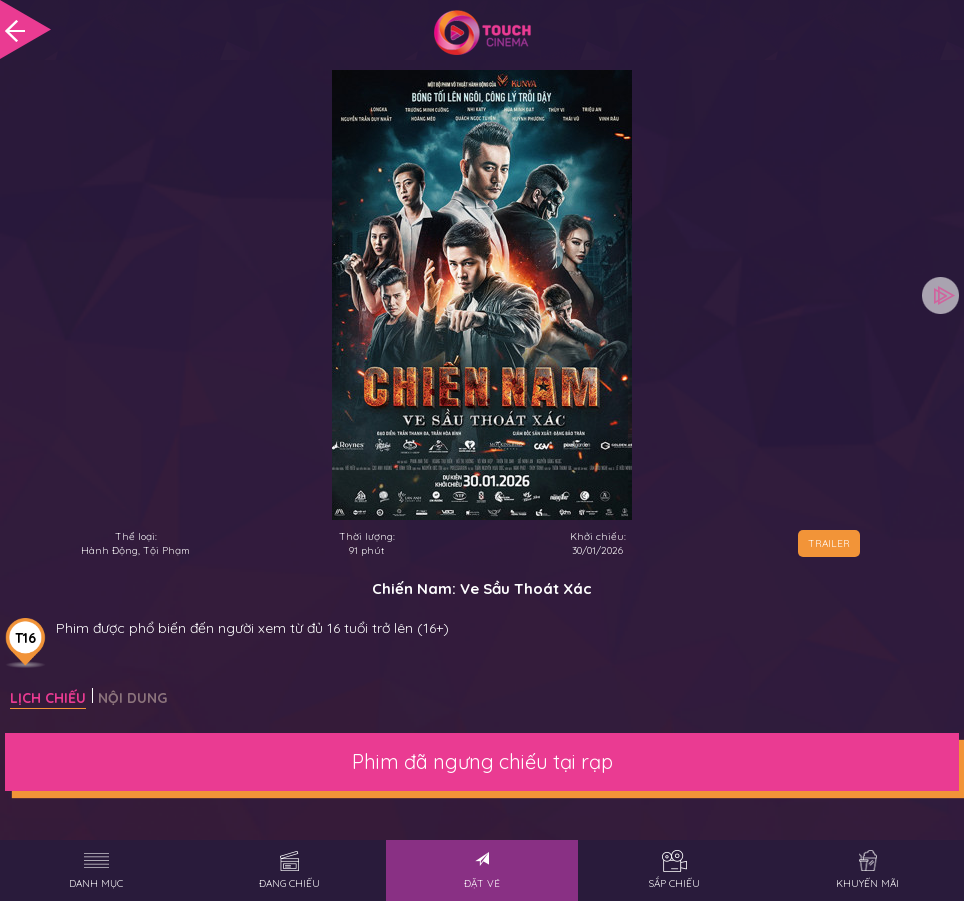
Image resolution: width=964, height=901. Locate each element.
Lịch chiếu (48, 698)
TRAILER (829, 543)
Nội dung (132, 698)
